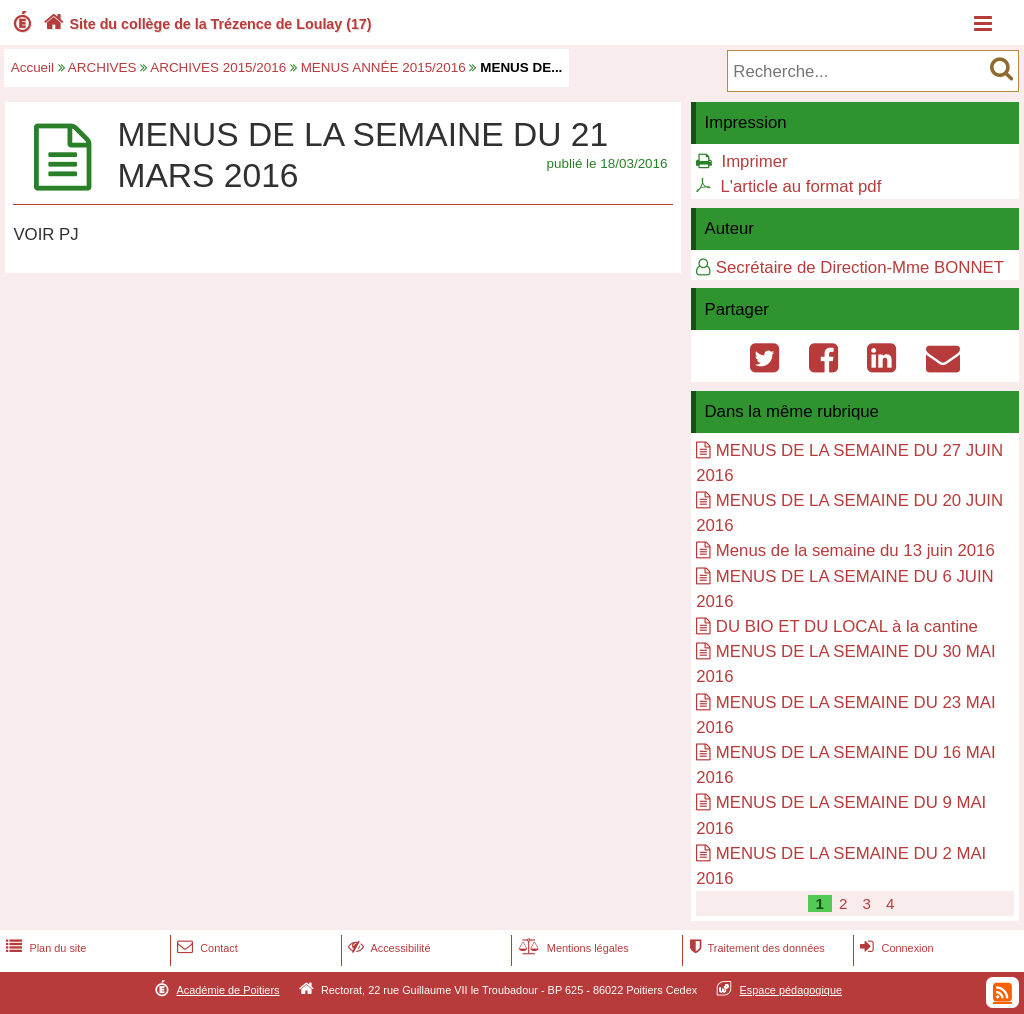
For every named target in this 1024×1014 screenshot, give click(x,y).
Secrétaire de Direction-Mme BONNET (860, 267)
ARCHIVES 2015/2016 (218, 67)
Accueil (32, 67)
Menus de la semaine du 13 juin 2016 (855, 550)
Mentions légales (572, 948)
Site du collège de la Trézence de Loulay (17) (205, 24)
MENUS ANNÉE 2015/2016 (383, 67)
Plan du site (44, 948)
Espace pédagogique (791, 990)
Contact (205, 948)
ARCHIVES (102, 67)
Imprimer (754, 161)
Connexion (894, 948)
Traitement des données (754, 948)
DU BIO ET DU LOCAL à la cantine (847, 626)
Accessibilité (387, 948)
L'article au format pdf (800, 186)
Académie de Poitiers (227, 990)
